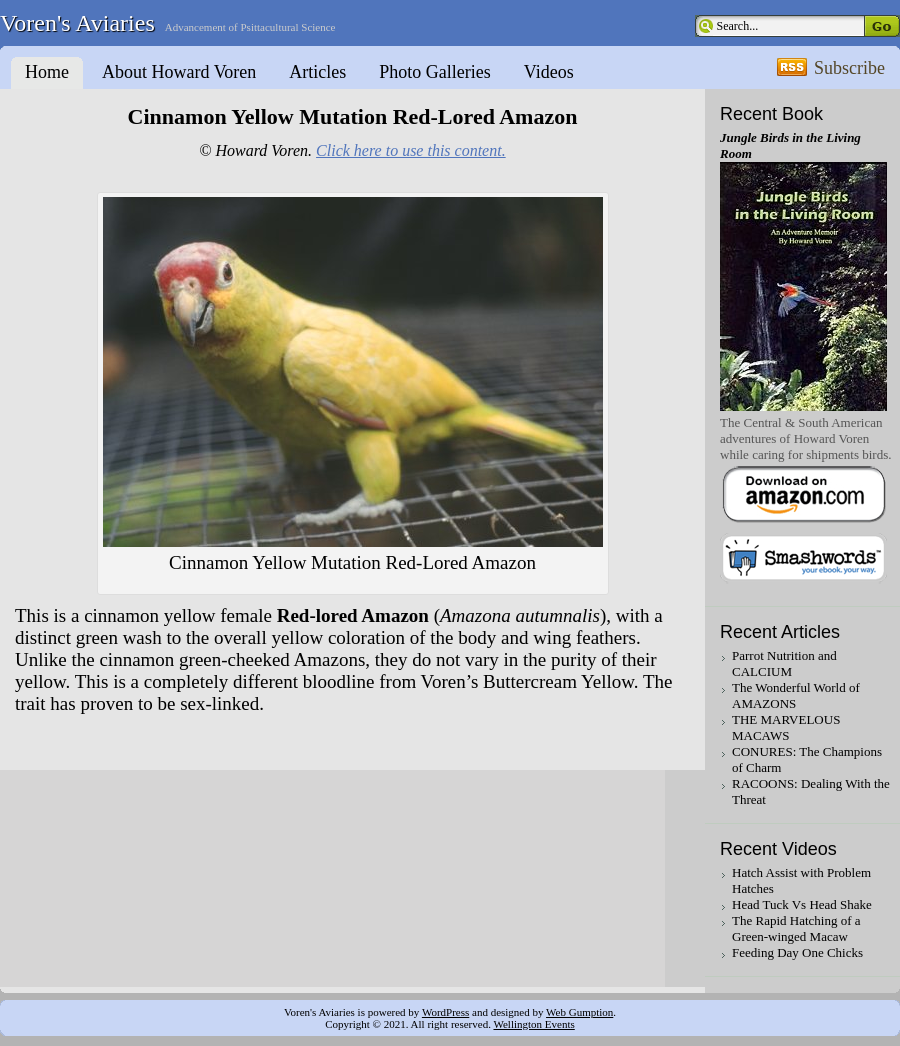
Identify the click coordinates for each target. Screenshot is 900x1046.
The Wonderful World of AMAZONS (796, 695)
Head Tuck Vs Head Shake (802, 904)
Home (47, 72)
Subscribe (849, 67)
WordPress (445, 1012)
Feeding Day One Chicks (797, 952)
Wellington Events (533, 1024)
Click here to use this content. (411, 150)
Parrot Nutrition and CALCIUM (784, 663)
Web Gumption (579, 1012)
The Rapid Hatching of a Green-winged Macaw (796, 928)
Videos (549, 72)
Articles (317, 72)
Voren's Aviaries (77, 23)
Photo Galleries (434, 72)
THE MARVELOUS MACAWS (786, 727)
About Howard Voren (179, 72)
